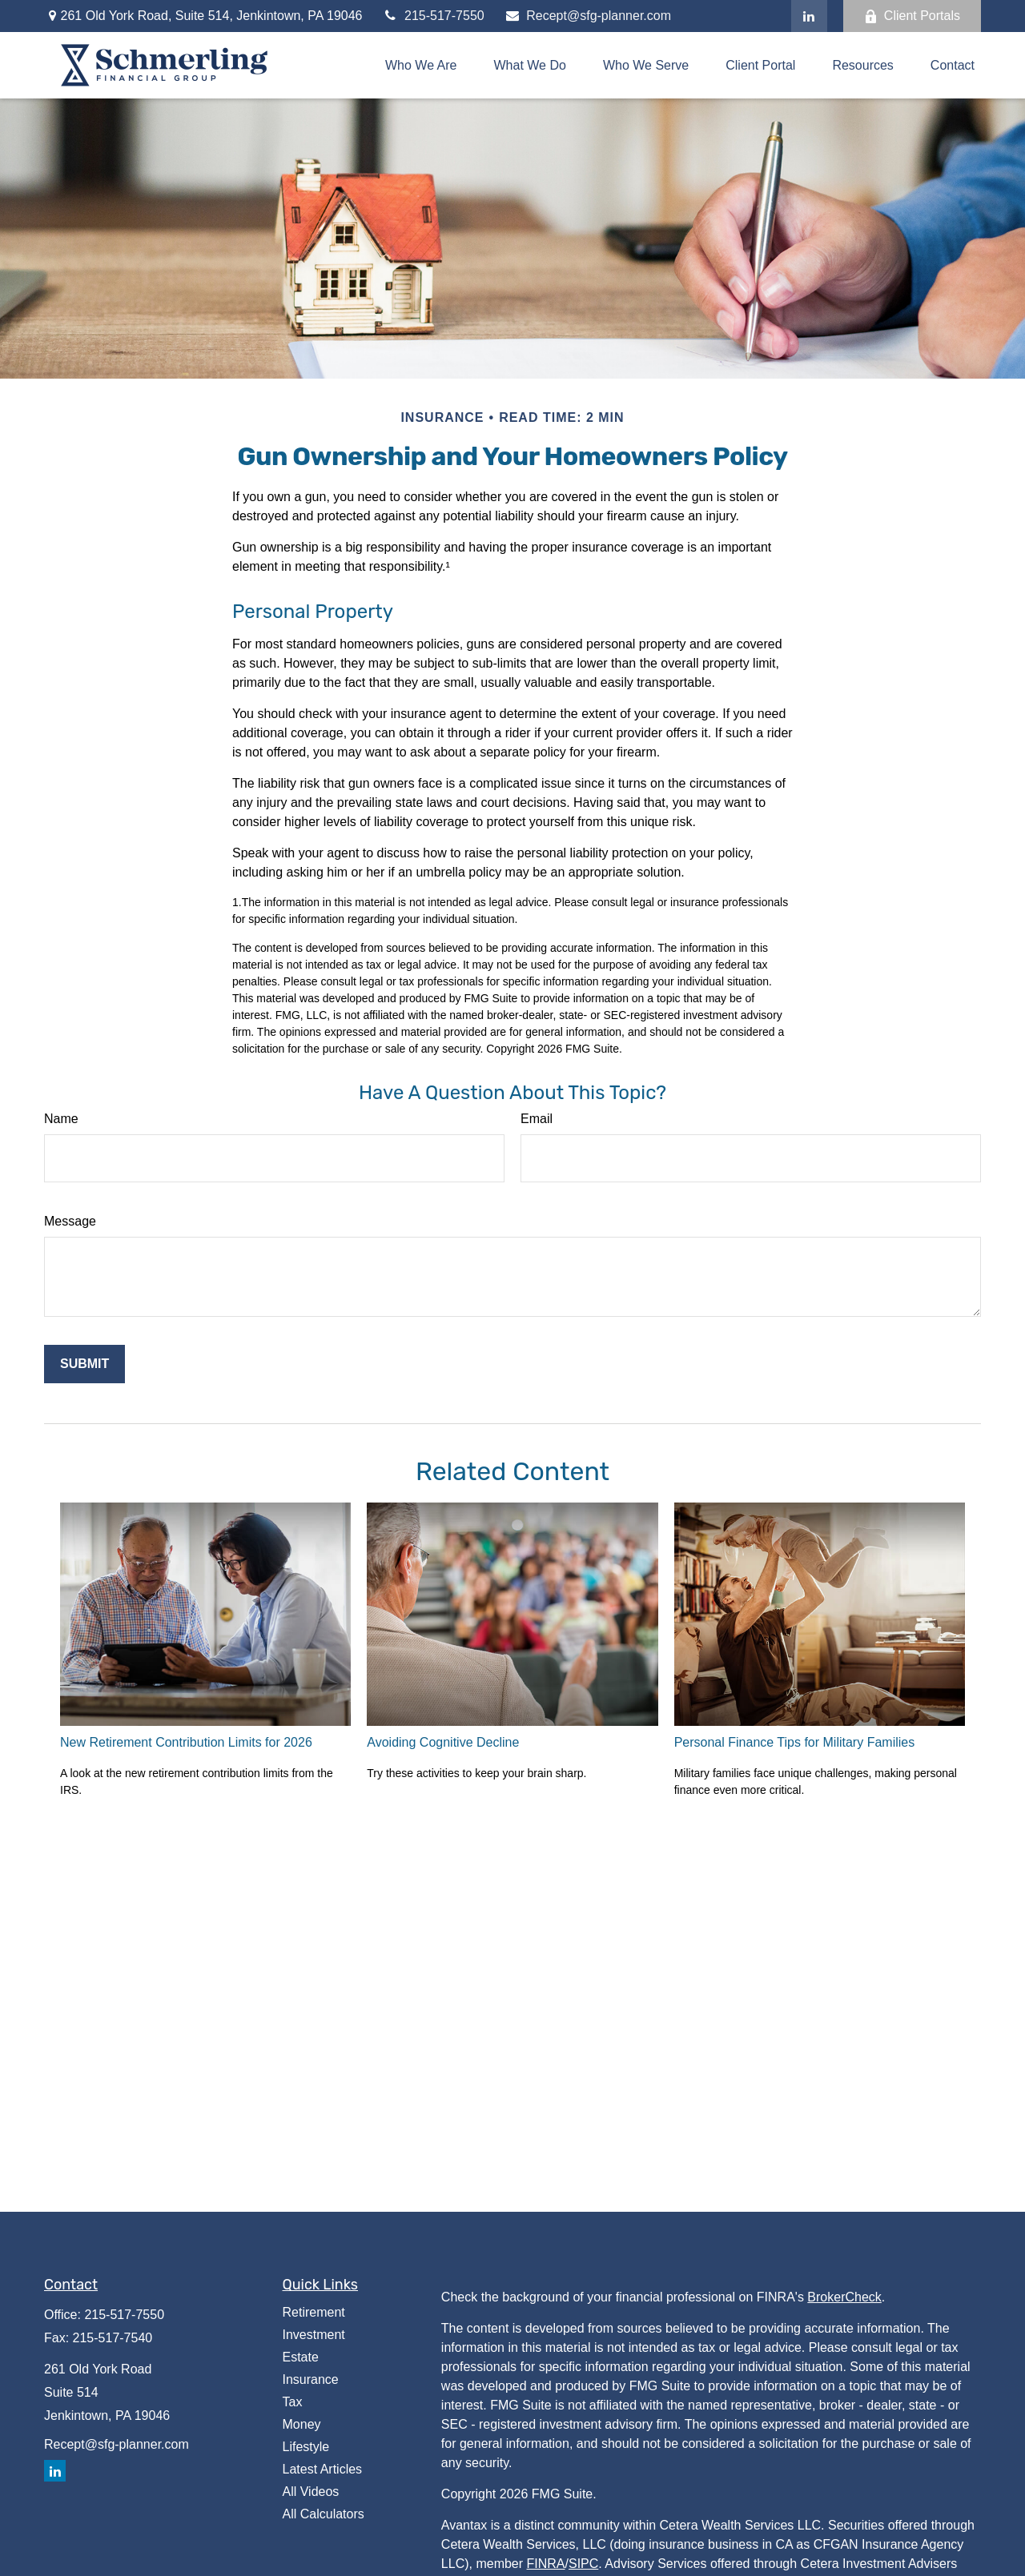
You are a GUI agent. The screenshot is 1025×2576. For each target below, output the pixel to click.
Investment (314, 2334)
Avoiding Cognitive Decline (443, 1742)
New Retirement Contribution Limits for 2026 (186, 1742)
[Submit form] (84, 1364)
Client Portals (912, 16)
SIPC (583, 2563)
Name (61, 1118)
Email (537, 1118)
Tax (293, 2402)
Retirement (314, 2312)
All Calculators (323, 2514)
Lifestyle (306, 2447)
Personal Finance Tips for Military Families (794, 1742)
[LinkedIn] (809, 16)
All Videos (311, 2491)
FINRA (546, 2563)
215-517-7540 (113, 2338)
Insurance (311, 2379)
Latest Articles (323, 2469)
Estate (301, 2357)
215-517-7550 (433, 15)
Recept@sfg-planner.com (587, 15)
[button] (421, 65)
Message (70, 1221)
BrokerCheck (844, 2297)
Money (302, 2424)
